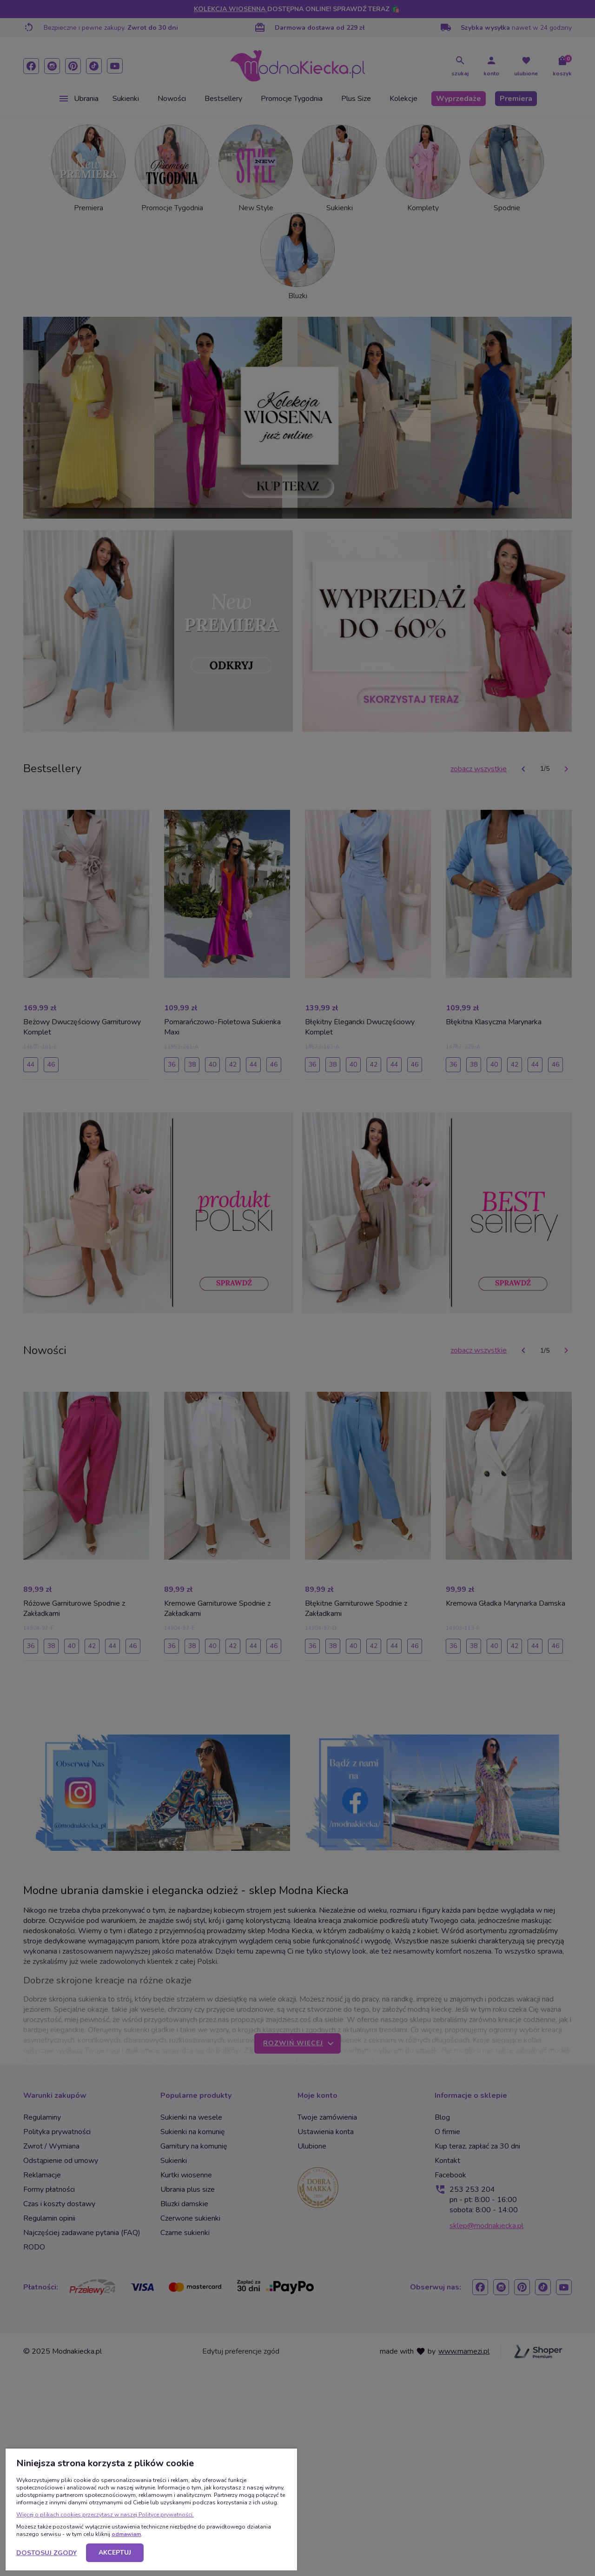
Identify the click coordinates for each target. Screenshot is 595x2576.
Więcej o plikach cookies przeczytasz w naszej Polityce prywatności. (105, 2514)
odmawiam (126, 2534)
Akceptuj (115, 2552)
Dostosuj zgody (46, 2553)
